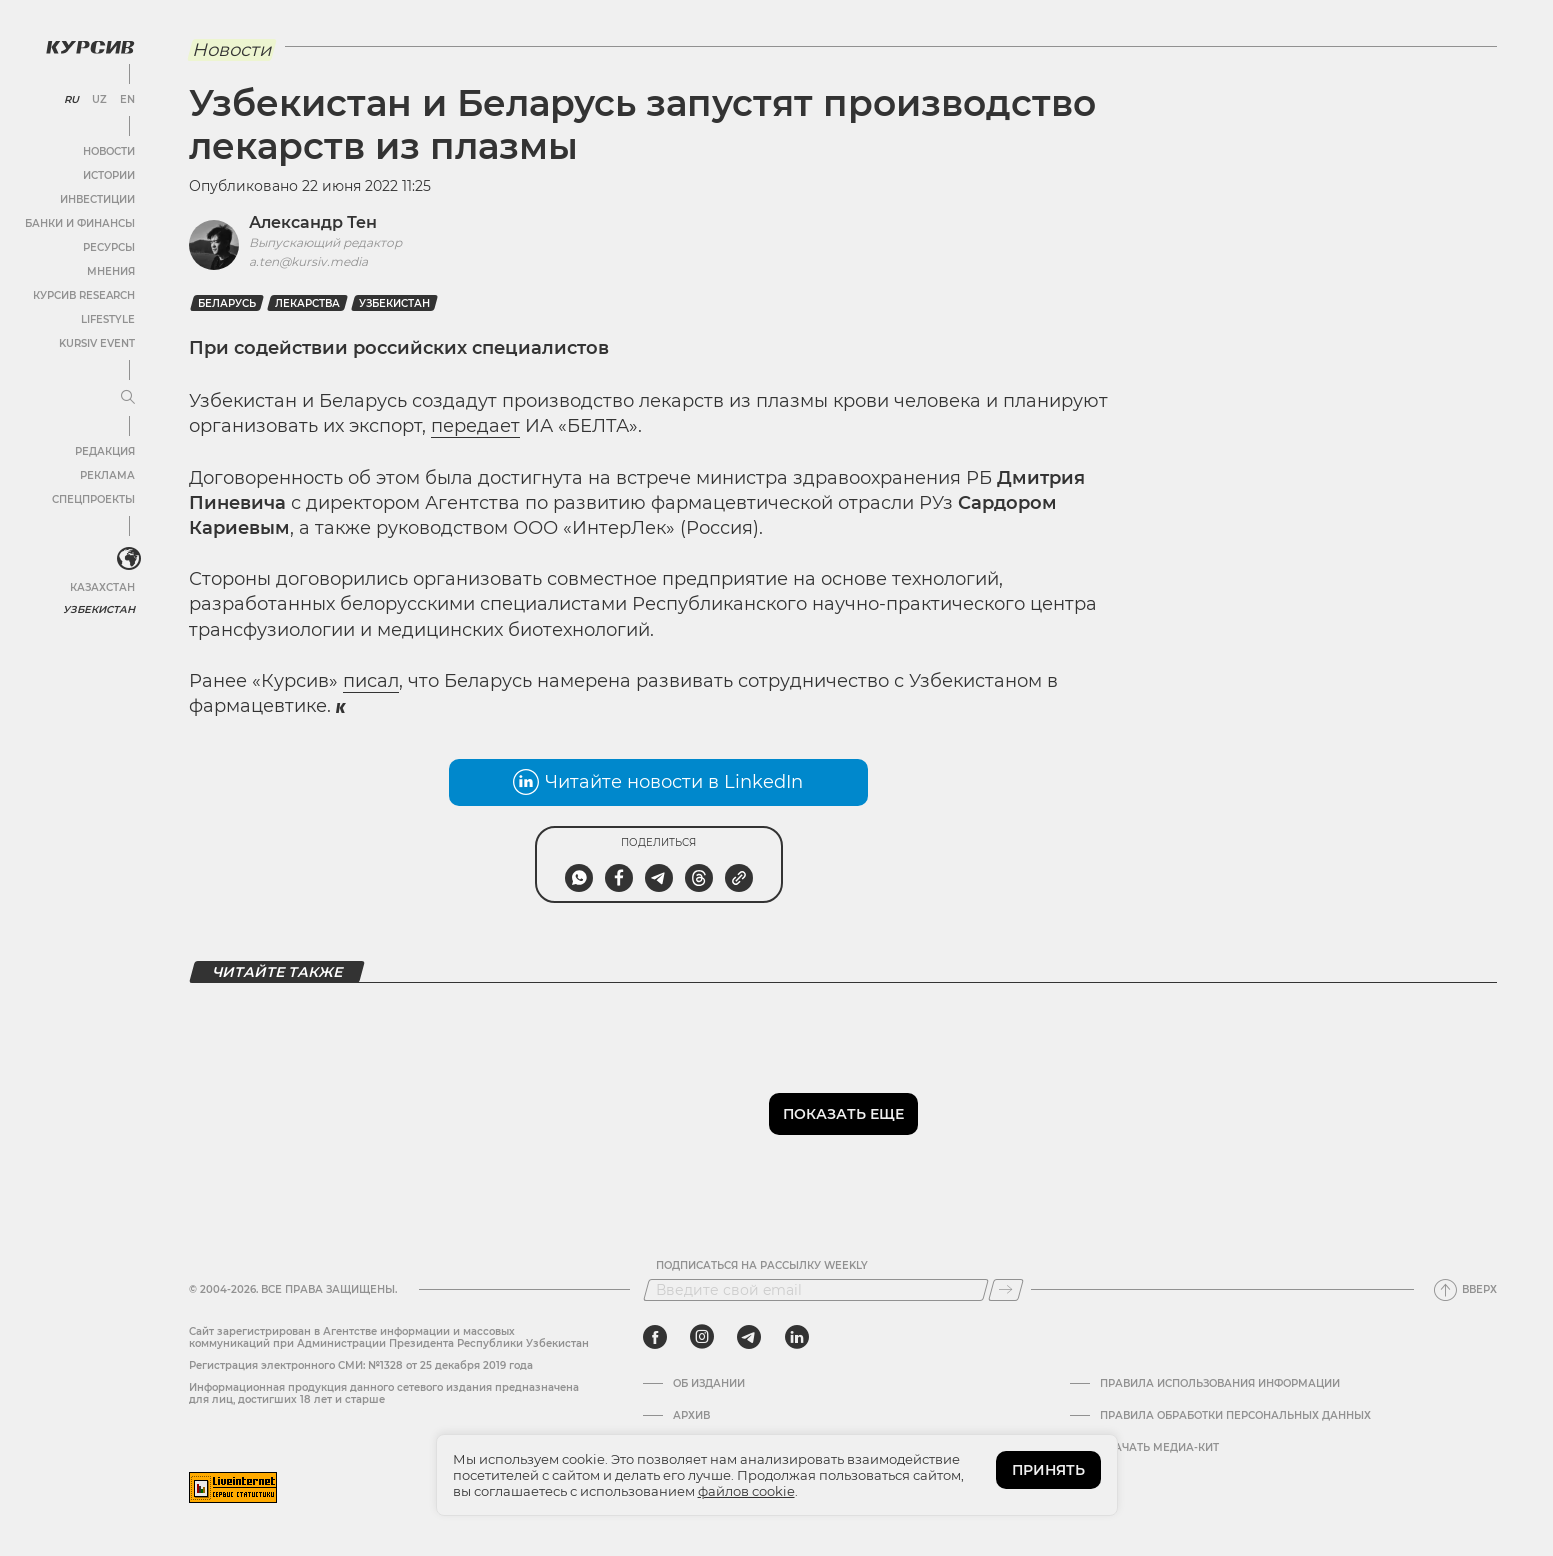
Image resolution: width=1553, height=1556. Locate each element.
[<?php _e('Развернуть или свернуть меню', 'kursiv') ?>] (129, 559)
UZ (99, 100)
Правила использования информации (1220, 1384)
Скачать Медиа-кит (1159, 1448)
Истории (109, 175)
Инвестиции (97, 199)
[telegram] (749, 1337)
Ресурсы (109, 247)
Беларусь (227, 303)
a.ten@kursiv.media (308, 261)
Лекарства (307, 303)
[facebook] (655, 1337)
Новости (109, 151)
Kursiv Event (97, 343)
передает (475, 426)
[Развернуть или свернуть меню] (128, 398)
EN (127, 100)
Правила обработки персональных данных (1235, 1416)
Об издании (709, 1384)
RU (71, 100)
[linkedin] (796, 1337)
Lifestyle (108, 319)
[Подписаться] (1006, 1290)
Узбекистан (99, 609)
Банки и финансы (80, 223)
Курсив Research (84, 295)
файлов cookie (746, 1491)
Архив (691, 1416)
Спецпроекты (93, 499)
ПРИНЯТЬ (1048, 1470)
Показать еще (843, 1114)
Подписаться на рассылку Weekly (762, 1266)
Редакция (105, 451)
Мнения (111, 271)
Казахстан (102, 587)
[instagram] (702, 1337)
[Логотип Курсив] (90, 47)
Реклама (107, 475)
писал (371, 681)
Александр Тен (313, 222)
